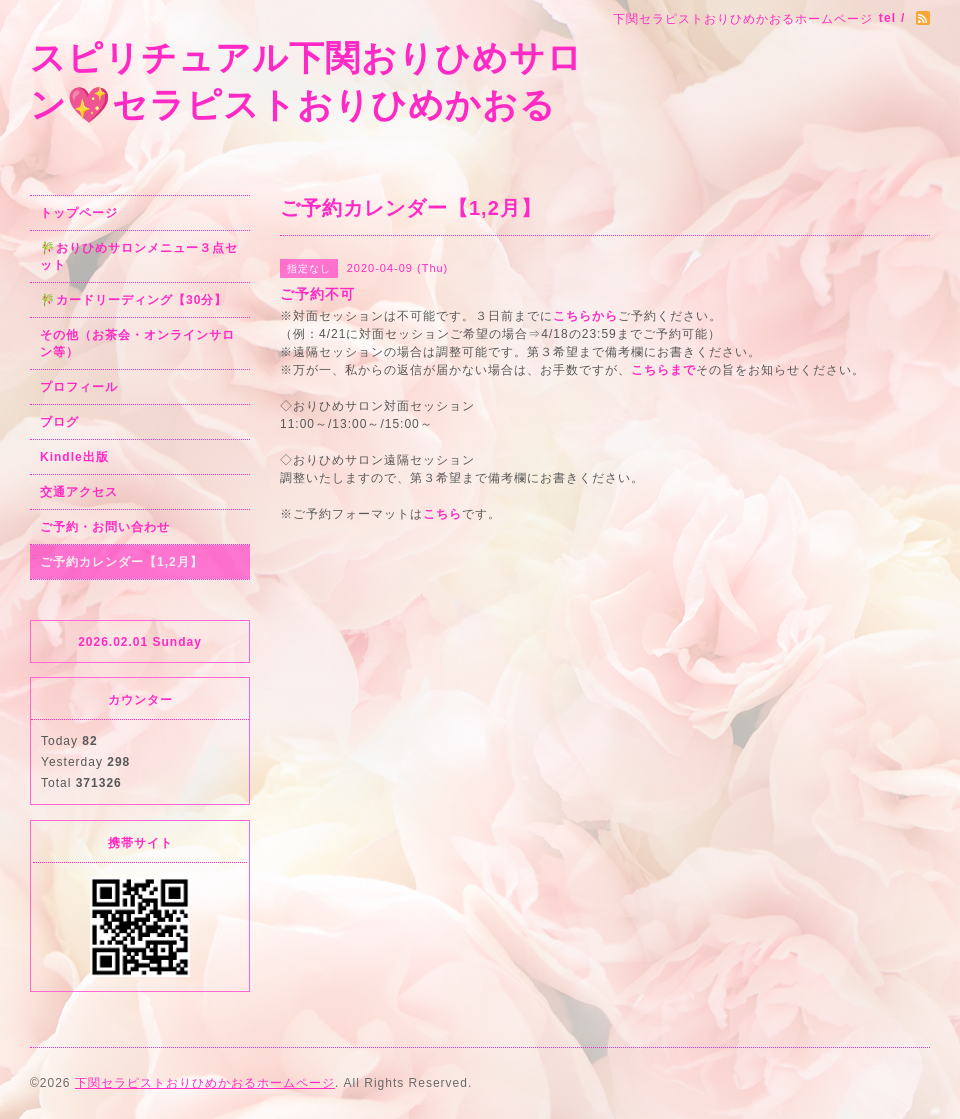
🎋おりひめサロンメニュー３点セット (139, 256)
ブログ (59, 422)
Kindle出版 (74, 457)
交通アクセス (79, 492)
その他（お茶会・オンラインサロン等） (137, 343)
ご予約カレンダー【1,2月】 (121, 562)
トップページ (79, 213)
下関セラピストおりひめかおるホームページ (205, 1083)
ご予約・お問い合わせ (105, 527)
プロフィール (79, 387)
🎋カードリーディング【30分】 (133, 300)
